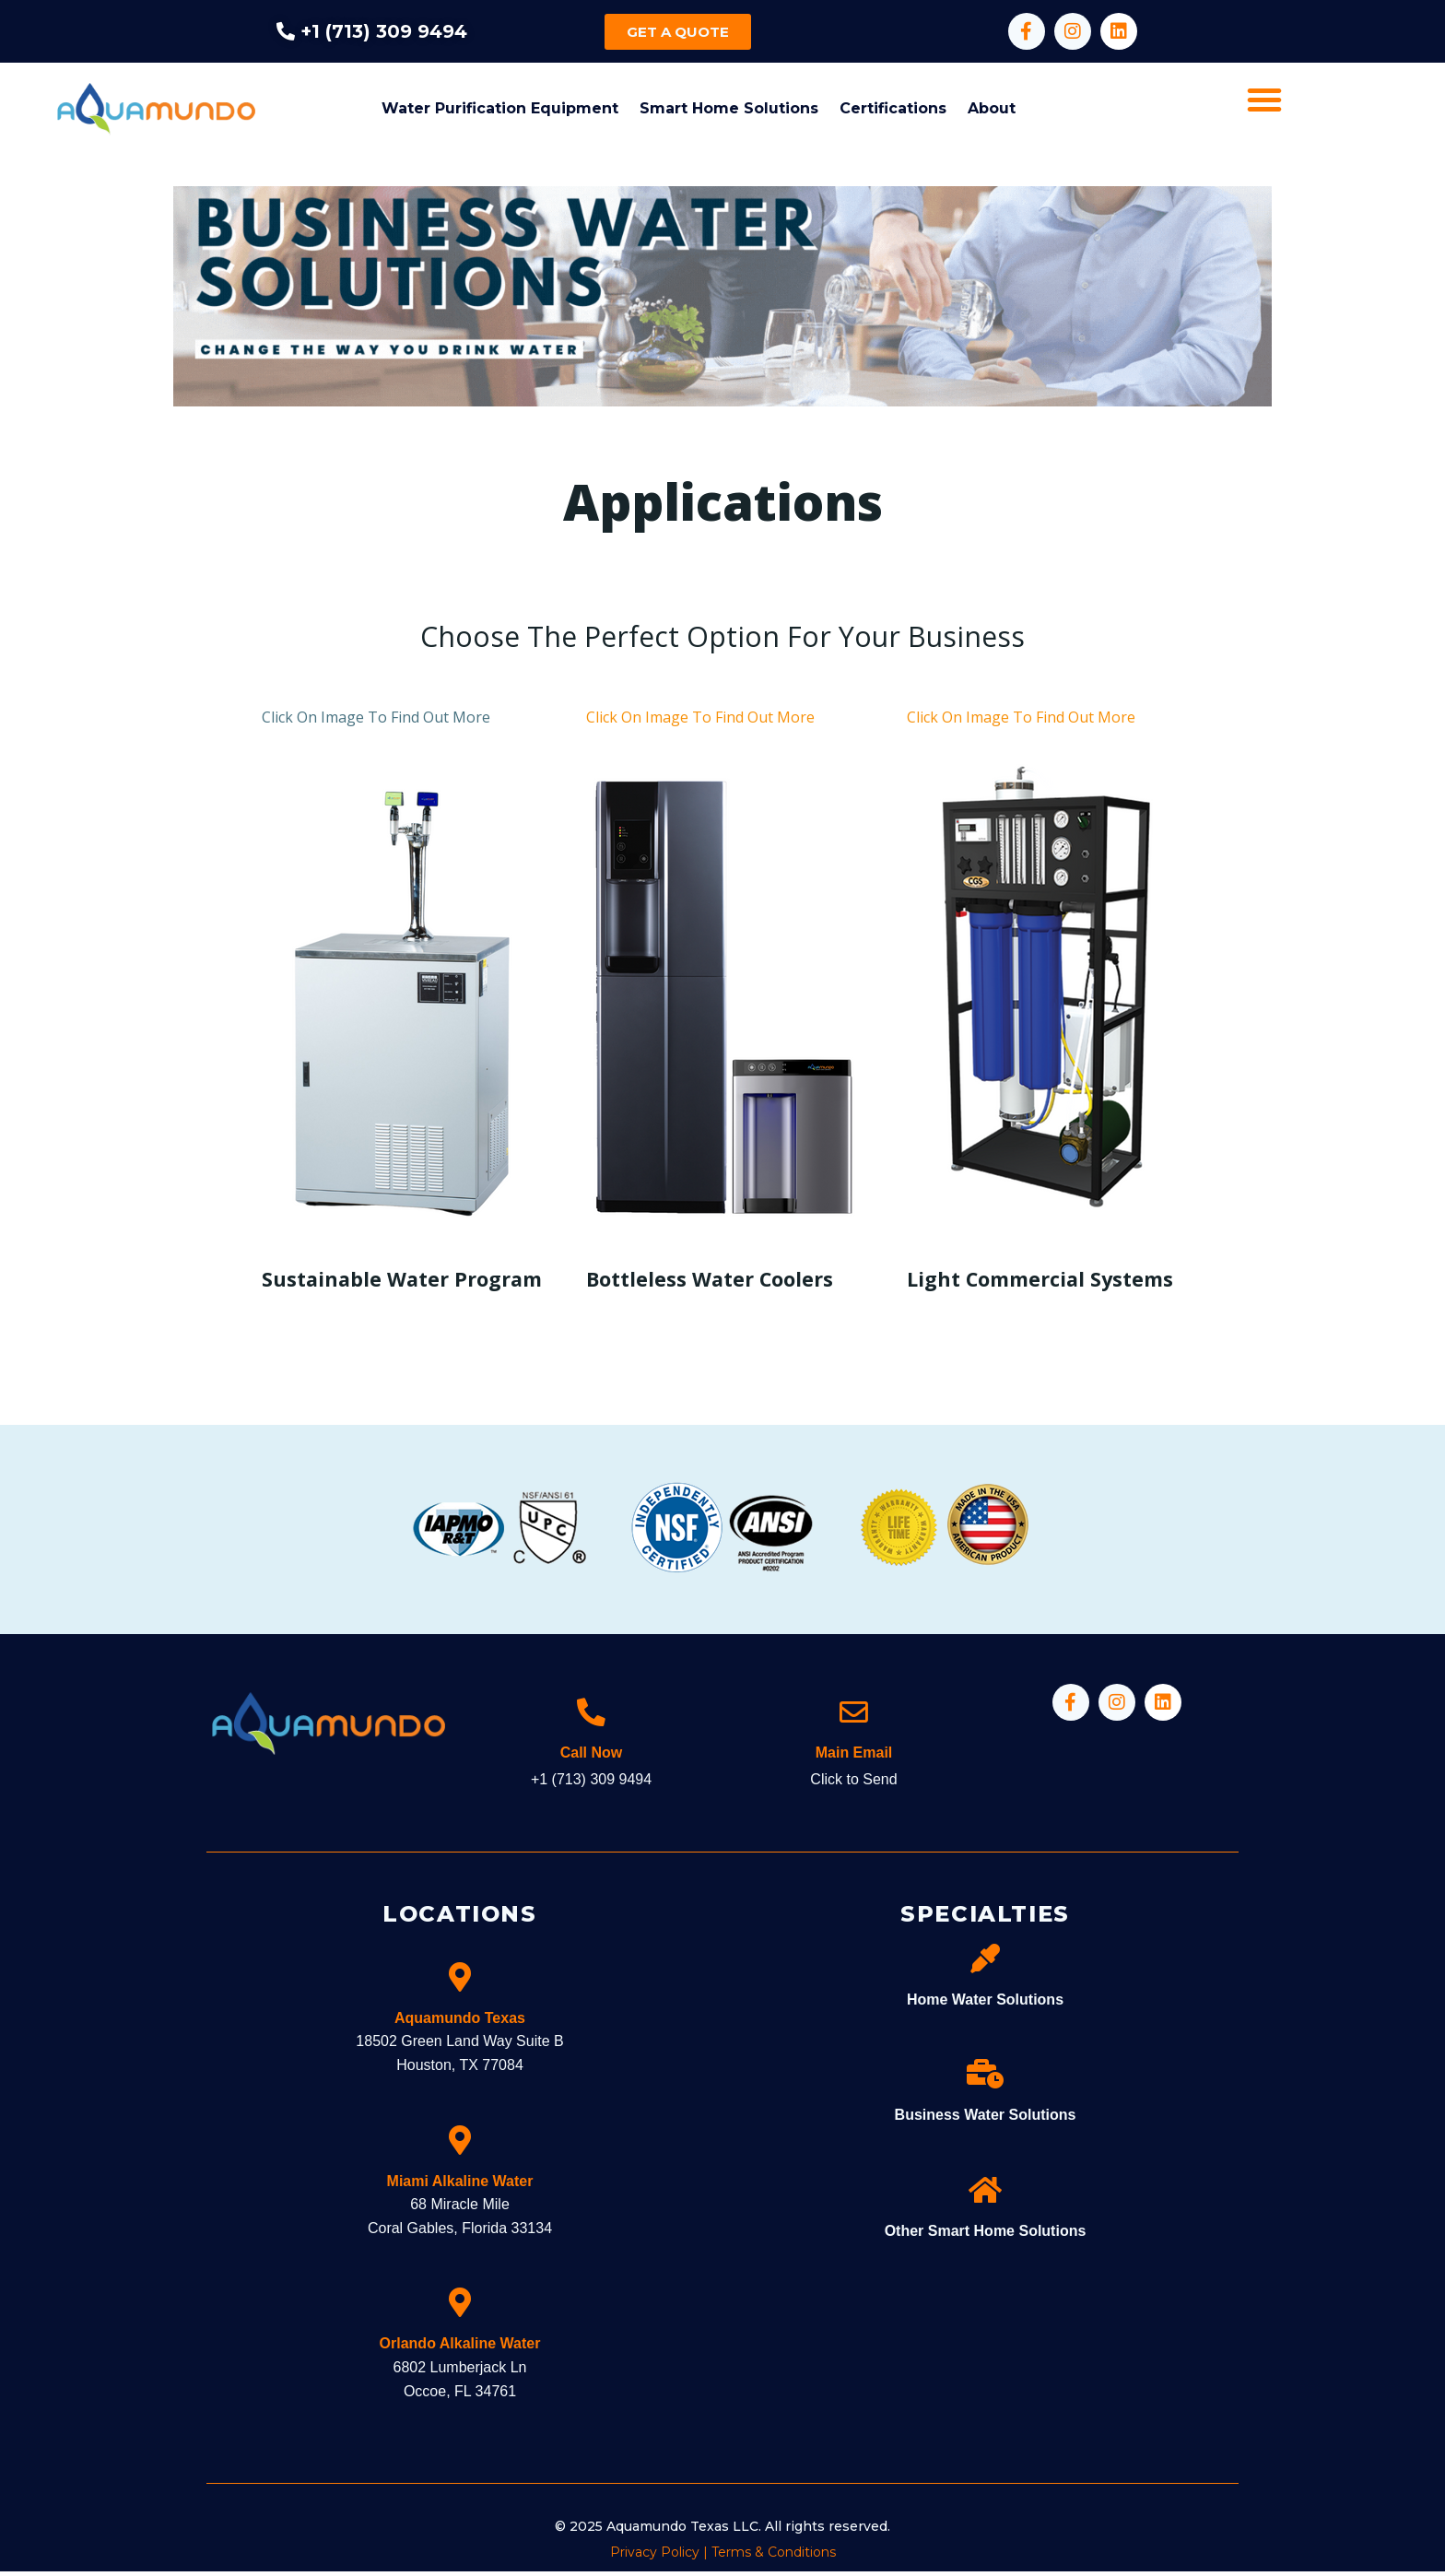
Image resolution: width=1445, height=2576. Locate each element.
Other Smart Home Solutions (986, 2235)
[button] (1264, 99)
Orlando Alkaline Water (460, 2349)
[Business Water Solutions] (985, 2079)
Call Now (591, 1757)
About (992, 108)
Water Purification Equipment (500, 108)
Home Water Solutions (985, 2004)
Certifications (893, 108)
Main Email (854, 1757)
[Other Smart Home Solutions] (985, 2194)
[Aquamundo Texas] (460, 1981)
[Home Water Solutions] (985, 1963)
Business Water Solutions (985, 2120)
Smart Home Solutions (729, 108)
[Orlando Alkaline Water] (460, 2308)
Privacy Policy (654, 2556)
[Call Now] (591, 1713)
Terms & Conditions (773, 2556)
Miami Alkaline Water (460, 2186)
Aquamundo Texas (459, 2022)
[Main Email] (854, 1713)
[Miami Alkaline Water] (460, 2144)
